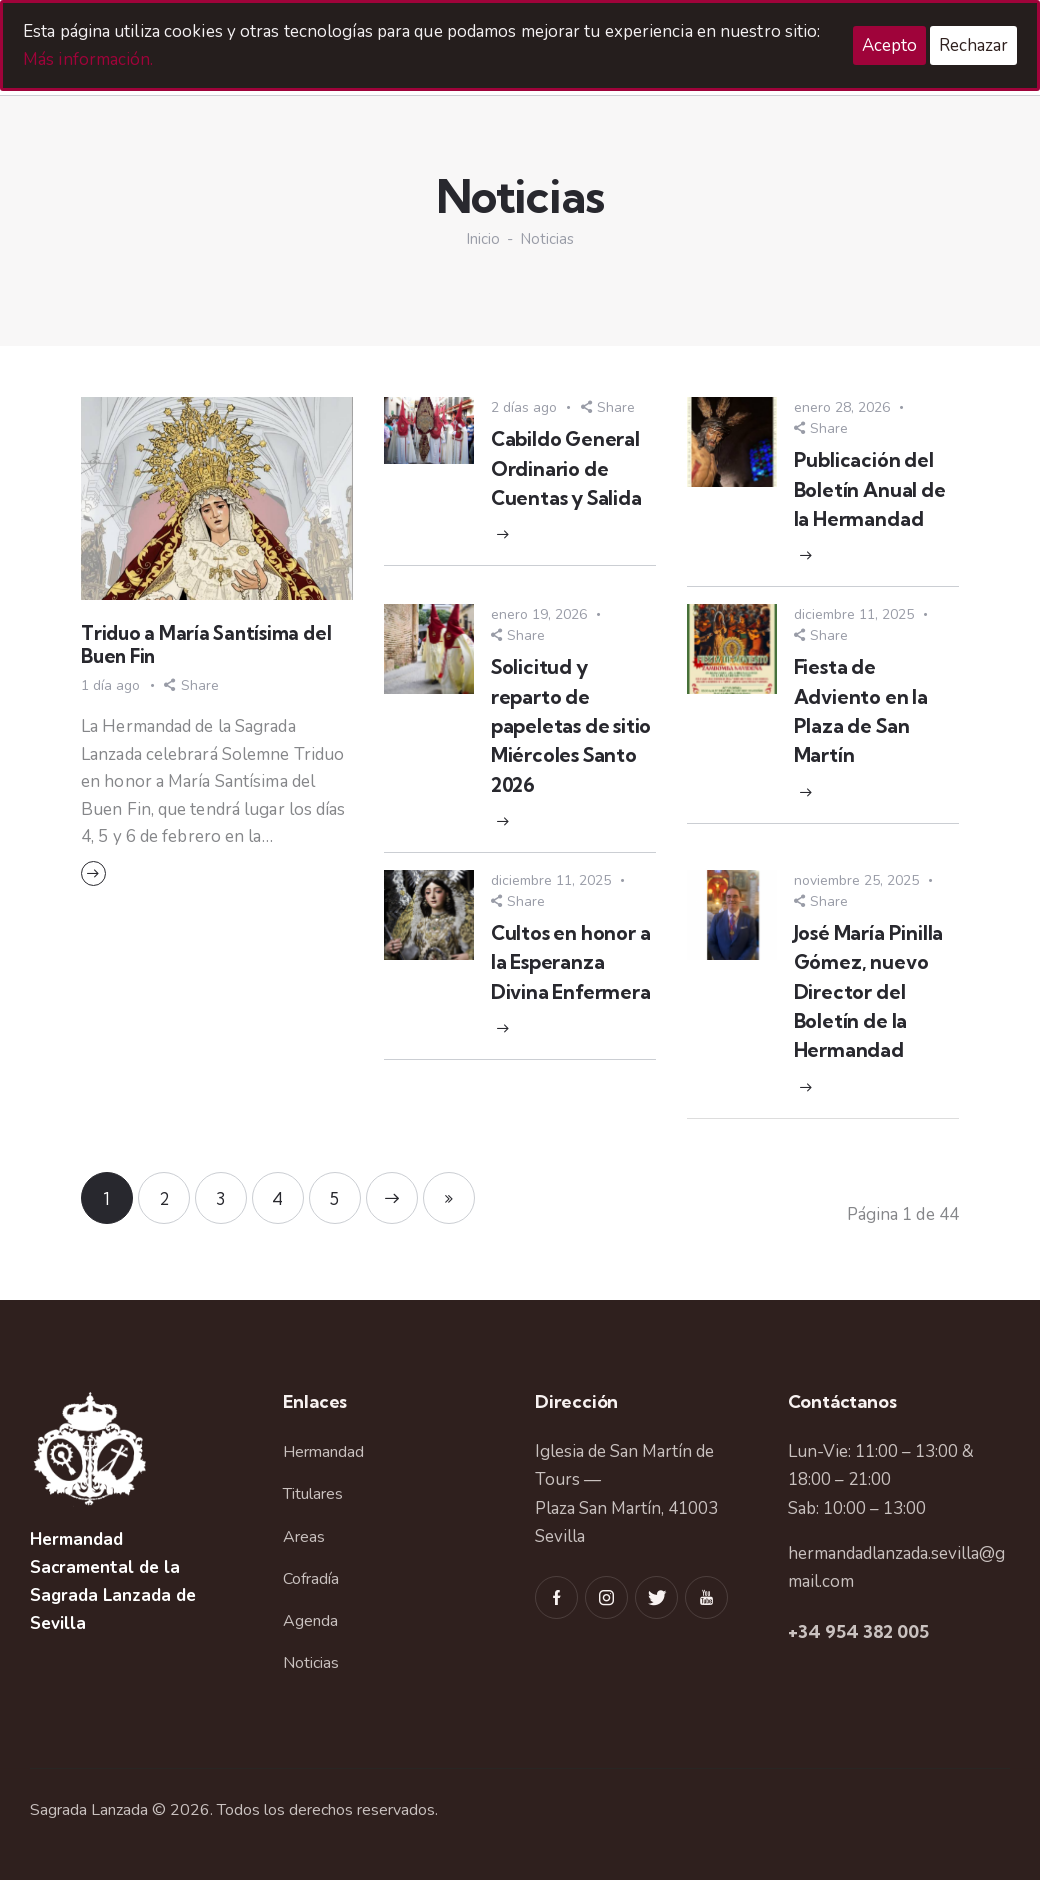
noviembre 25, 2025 (856, 880)
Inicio (483, 239)
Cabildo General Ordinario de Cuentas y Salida (566, 468)
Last (449, 1198)
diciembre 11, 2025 (854, 614)
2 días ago (524, 407)
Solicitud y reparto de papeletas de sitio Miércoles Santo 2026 (571, 725)
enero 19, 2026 (539, 614)
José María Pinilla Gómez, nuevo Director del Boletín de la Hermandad (869, 991)
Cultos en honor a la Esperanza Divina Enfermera (571, 962)
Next (392, 1198)
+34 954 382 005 (858, 1631)
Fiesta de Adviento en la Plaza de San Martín (861, 711)
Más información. (88, 59)
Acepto (889, 45)
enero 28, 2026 (842, 407)
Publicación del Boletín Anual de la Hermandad (870, 489)
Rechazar (973, 45)
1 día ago (110, 685)
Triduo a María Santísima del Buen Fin (206, 645)
